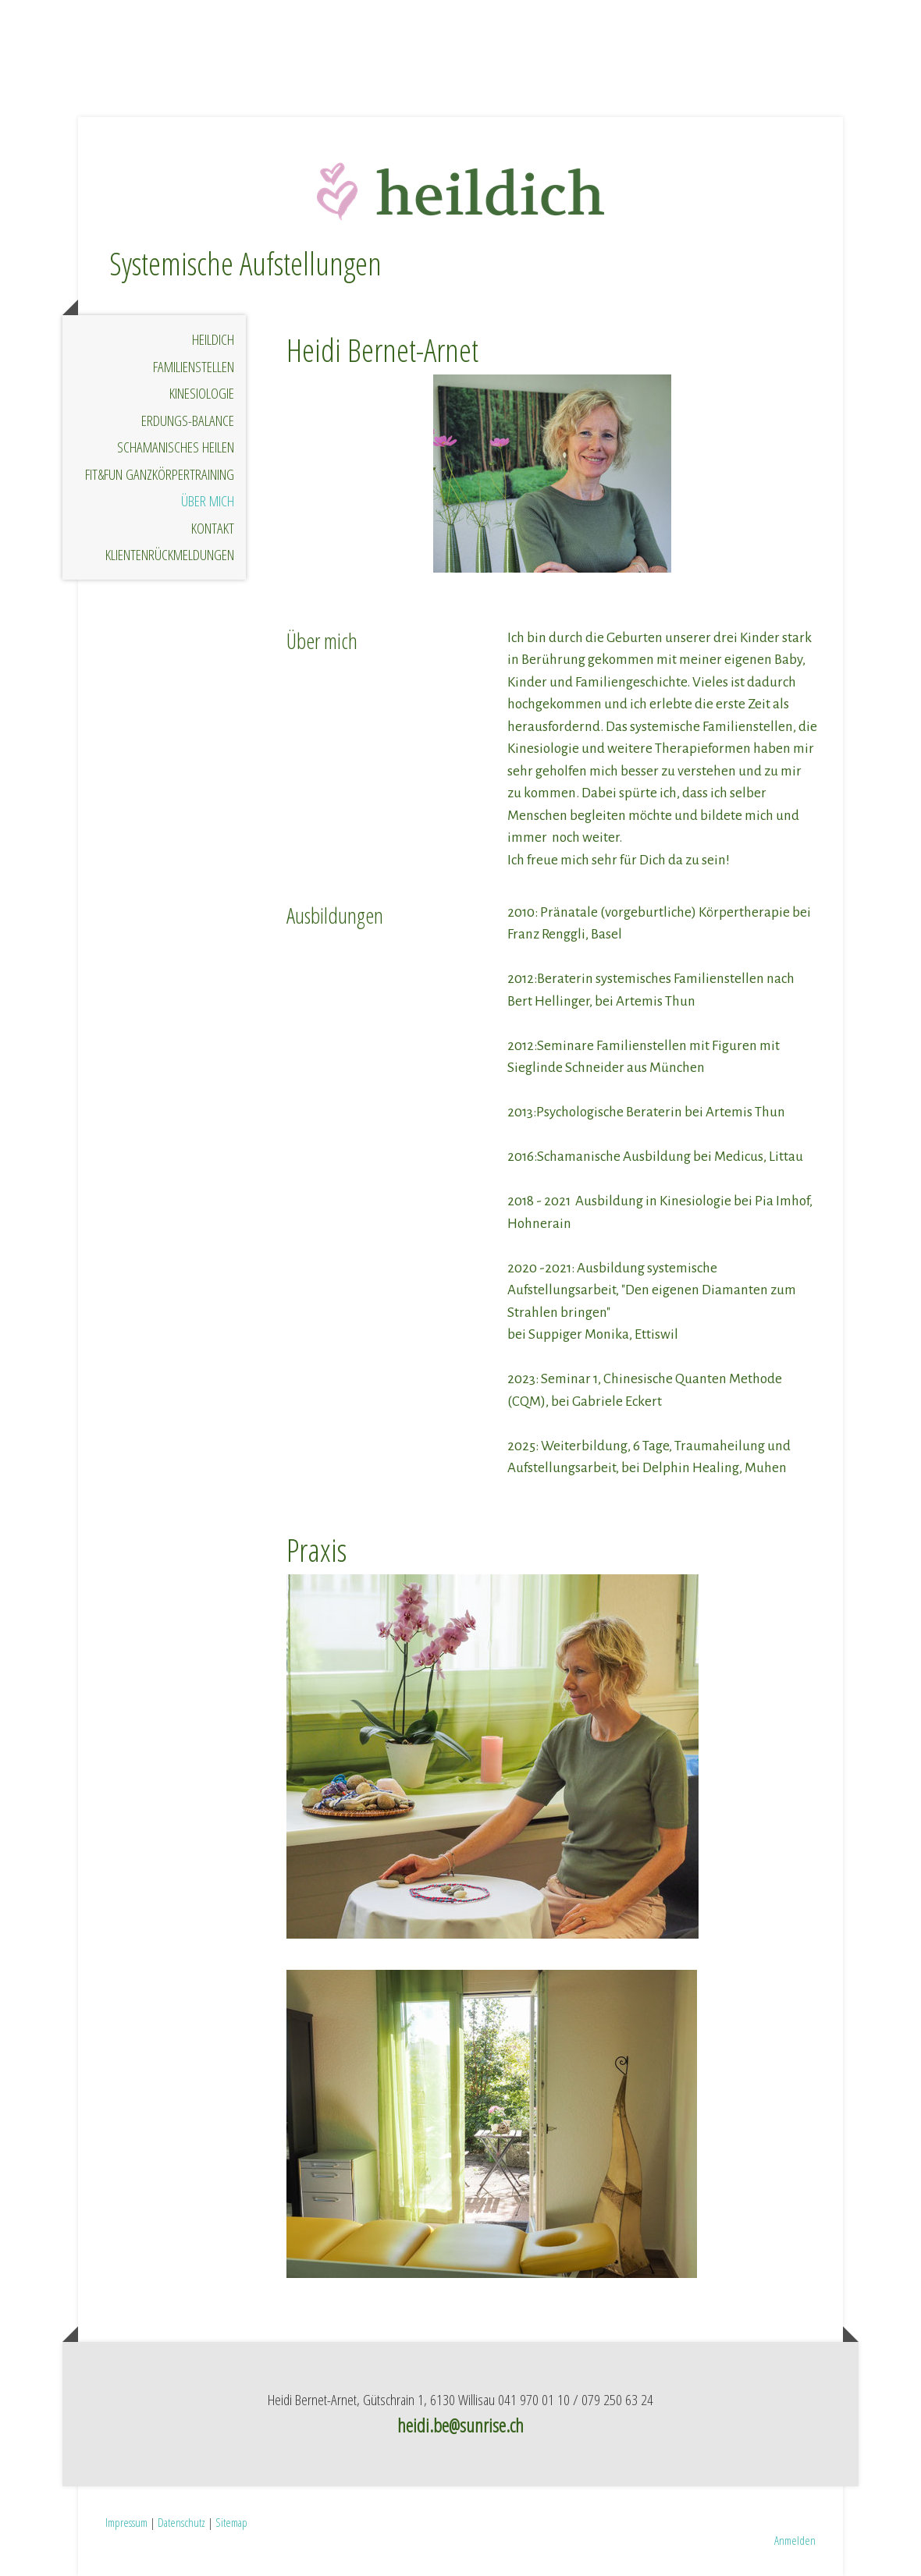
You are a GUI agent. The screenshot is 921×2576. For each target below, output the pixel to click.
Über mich (207, 501)
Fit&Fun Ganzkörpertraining (159, 474)
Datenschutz (181, 2522)
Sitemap (231, 2522)
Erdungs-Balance (187, 420)
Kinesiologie (201, 393)
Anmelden (795, 2540)
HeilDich (213, 339)
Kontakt (212, 528)
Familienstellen (193, 367)
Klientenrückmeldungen (169, 555)
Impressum (126, 2522)
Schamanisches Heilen (175, 447)
